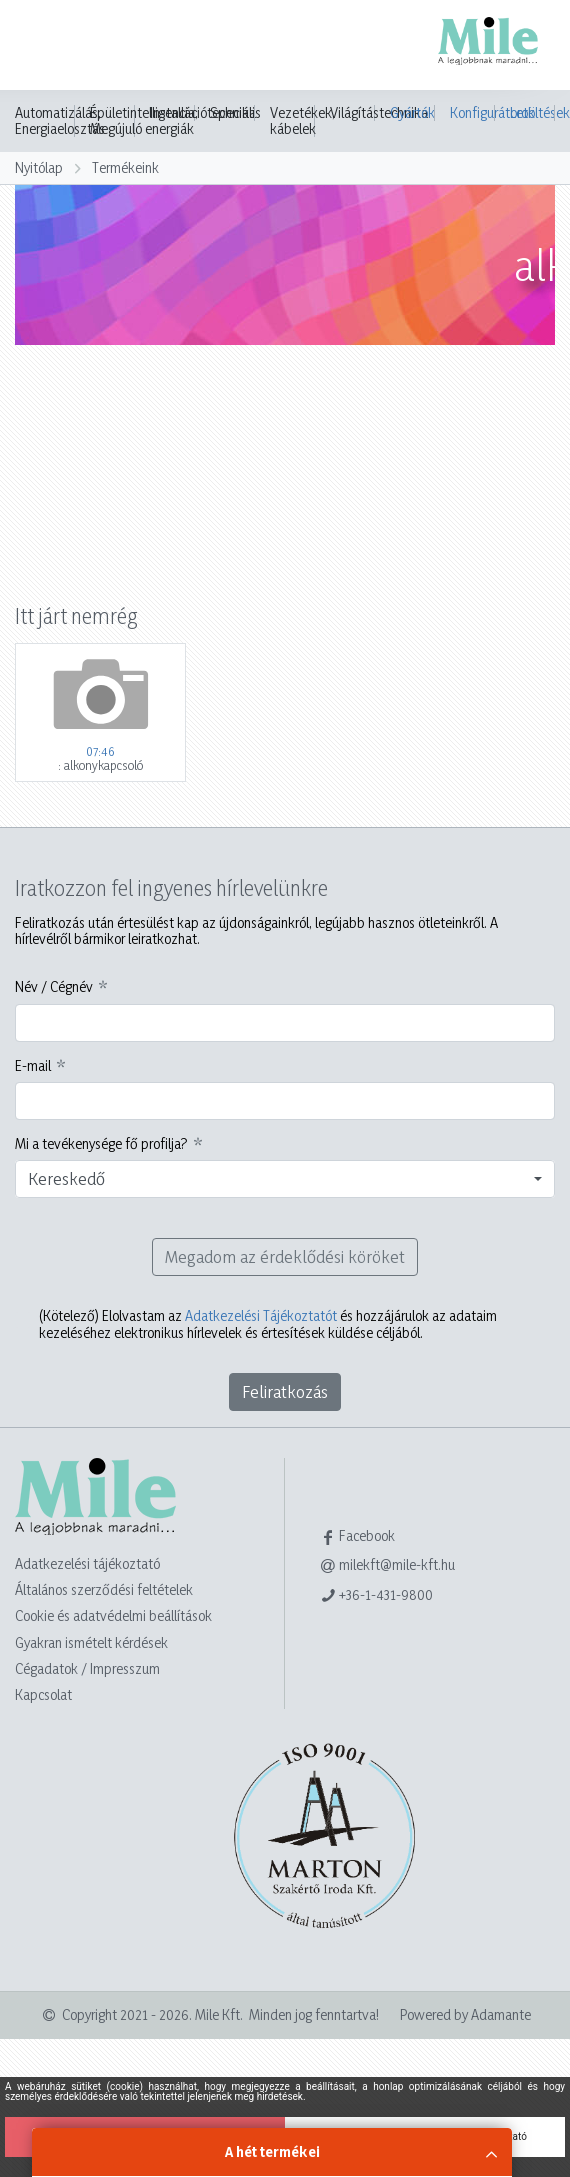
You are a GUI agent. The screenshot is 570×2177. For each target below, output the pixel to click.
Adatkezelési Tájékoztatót (261, 1315)
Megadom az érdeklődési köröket (285, 1256)
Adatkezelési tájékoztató (87, 1563)
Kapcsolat (43, 1694)
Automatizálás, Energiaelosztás (60, 121)
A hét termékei (272, 2151)
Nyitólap (39, 167)
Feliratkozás (285, 1391)
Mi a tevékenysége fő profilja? (101, 1144)
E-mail (33, 1066)
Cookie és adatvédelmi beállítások (113, 1615)
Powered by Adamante (465, 2014)
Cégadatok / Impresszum (87, 1668)
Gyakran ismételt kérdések (91, 1642)
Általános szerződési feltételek (104, 1589)
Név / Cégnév (54, 987)
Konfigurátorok (472, 112)
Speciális (235, 113)
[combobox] (285, 1179)
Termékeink (125, 167)
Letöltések (532, 112)
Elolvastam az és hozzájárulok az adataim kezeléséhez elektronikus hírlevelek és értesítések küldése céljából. (268, 1324)
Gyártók (412, 112)
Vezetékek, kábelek (302, 121)
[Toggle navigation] (44, 47)
